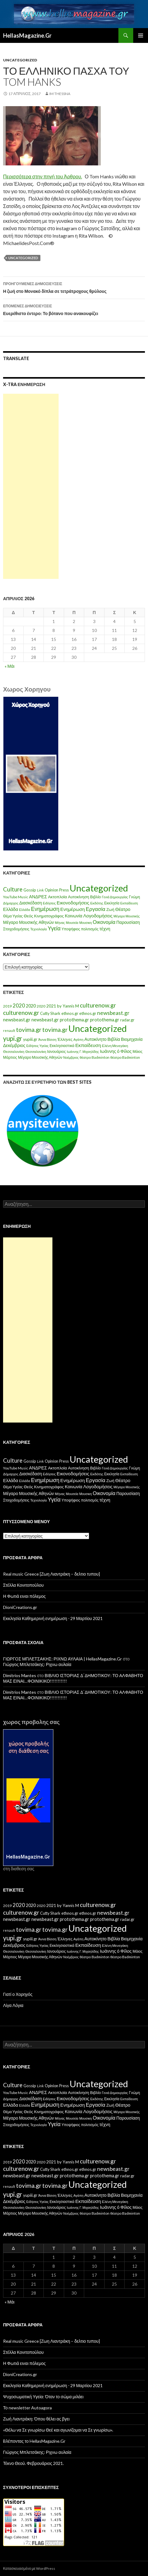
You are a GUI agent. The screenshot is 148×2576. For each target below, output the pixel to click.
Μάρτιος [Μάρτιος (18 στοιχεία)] (10, 1057)
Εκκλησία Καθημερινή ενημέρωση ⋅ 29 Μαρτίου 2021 (53, 1618)
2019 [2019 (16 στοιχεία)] (7, 1006)
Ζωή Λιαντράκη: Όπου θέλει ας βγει (36, 2418)
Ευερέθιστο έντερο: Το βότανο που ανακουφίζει (74, 309)
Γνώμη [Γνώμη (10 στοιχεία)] (134, 897)
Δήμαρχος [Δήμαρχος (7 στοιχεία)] (10, 903)
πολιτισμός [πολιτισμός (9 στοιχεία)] (90, 929)
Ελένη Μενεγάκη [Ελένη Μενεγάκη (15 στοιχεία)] (115, 1045)
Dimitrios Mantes (19, 1675)
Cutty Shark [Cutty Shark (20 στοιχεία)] (50, 1013)
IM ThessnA (59, 93)
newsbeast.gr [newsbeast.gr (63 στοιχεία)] (113, 1013)
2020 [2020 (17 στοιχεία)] (41, 1006)
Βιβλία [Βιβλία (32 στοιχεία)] (114, 1039)
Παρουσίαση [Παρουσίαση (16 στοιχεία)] (128, 922)
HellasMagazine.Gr (27, 35)
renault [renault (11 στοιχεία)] (9, 1030)
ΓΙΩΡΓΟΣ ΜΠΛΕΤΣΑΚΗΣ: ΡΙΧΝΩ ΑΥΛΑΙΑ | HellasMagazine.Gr (62, 1658)
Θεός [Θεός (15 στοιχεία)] (28, 915)
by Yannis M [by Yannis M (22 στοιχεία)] (68, 1005)
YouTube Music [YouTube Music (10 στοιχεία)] (15, 897)
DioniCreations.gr (20, 1607)
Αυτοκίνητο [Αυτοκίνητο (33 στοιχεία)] (95, 1039)
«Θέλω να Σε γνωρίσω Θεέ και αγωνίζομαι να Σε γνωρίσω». (58, 2430)
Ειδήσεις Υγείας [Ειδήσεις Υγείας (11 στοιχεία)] (37, 1046)
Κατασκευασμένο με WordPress (29, 2568)
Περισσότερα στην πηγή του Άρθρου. (42, 176)
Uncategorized (20, 60)
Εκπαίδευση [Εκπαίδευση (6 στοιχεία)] (129, 903)
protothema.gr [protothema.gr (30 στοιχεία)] (74, 1019)
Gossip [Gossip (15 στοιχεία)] (29, 889)
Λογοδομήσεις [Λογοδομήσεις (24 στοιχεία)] (98, 915)
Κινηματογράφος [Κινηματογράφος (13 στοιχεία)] (49, 915)
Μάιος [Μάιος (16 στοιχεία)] (137, 1051)
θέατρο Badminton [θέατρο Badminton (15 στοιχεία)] (94, 1057)
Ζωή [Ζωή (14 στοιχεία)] (110, 909)
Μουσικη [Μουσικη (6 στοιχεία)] (85, 922)
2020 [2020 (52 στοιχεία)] (19, 1006)
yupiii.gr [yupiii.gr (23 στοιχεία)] (30, 1039)
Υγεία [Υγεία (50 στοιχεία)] (54, 928)
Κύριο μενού (140, 35)
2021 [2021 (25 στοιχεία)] (51, 1005)
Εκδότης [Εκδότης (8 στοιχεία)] (96, 903)
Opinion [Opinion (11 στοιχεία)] (51, 890)
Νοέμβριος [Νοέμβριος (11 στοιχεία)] (71, 1057)
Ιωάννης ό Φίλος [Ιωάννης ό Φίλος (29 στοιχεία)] (116, 1051)
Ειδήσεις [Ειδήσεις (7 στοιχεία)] (49, 903)
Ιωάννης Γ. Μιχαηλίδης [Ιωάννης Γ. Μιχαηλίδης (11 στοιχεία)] (83, 1051)
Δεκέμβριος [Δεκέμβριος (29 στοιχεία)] (14, 1045)
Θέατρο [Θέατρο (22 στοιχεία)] (122, 909)
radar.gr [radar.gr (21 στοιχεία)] (127, 1019)
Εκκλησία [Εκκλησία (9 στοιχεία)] (111, 903)
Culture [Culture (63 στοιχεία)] (13, 889)
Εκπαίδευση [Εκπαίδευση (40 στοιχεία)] (88, 1045)
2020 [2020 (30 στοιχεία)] (31, 1005)
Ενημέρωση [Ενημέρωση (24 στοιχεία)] (72, 909)
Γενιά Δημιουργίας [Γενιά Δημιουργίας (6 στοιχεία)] (115, 897)
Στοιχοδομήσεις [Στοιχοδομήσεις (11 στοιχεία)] (16, 929)
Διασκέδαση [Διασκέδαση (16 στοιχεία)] (30, 902)
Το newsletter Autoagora (27, 2407)
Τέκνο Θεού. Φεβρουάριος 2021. (33, 2463)
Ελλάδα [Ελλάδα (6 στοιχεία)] (24, 910)
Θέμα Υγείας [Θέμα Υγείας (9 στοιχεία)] (13, 916)
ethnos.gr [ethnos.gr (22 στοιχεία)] (69, 1013)
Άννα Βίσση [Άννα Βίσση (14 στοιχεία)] (47, 1039)
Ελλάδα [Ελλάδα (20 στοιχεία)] (10, 909)
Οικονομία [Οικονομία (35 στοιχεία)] (104, 922)
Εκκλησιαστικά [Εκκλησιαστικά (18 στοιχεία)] (62, 1045)
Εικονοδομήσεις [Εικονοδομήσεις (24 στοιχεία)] (73, 902)
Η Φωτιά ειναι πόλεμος (24, 1596)
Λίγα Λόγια (13, 2005)
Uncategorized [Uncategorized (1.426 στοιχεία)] (99, 888)
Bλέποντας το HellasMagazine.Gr (34, 2441)
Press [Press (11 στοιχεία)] (64, 890)
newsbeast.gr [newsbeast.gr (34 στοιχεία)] (17, 1019)
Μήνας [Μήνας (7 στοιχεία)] (60, 922)
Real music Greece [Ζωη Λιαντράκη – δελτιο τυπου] (51, 1574)
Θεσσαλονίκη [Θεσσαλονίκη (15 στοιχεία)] (13, 1051)
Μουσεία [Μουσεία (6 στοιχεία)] (72, 922)
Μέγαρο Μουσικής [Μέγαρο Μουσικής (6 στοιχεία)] (126, 916)
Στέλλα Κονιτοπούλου (23, 1585)
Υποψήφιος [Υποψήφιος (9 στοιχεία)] (70, 929)
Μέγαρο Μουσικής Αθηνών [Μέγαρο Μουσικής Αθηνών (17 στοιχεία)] (28, 922)
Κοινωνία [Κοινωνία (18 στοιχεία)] (73, 915)
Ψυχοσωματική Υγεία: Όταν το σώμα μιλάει (43, 2396)
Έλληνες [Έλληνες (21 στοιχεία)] (64, 1039)
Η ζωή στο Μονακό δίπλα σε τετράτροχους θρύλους (74, 287)
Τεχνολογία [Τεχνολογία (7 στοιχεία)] (38, 929)
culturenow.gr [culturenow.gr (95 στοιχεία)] (98, 1005)
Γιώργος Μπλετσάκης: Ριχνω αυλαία (37, 1664)
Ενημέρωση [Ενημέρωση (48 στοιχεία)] (45, 909)
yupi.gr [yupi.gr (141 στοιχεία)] (12, 1038)
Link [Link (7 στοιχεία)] (40, 890)
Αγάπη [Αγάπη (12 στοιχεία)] (78, 1039)
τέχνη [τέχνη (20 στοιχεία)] (105, 928)
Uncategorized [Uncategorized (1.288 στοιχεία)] (97, 1028)
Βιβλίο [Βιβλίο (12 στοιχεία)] (95, 896)
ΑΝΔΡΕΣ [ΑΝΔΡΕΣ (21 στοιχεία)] (38, 896)
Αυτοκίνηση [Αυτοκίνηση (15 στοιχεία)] (78, 896)
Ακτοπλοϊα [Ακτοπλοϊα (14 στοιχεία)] (57, 896)
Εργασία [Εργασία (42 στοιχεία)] (95, 909)
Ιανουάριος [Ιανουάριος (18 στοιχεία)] (56, 1051)
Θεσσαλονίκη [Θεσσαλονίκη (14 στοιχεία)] (35, 1051)
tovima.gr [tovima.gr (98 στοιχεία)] (28, 1029)
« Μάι (9, 666)
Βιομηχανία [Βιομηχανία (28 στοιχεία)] (131, 1039)
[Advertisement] (31, 486)
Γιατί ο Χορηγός (17, 1994)
